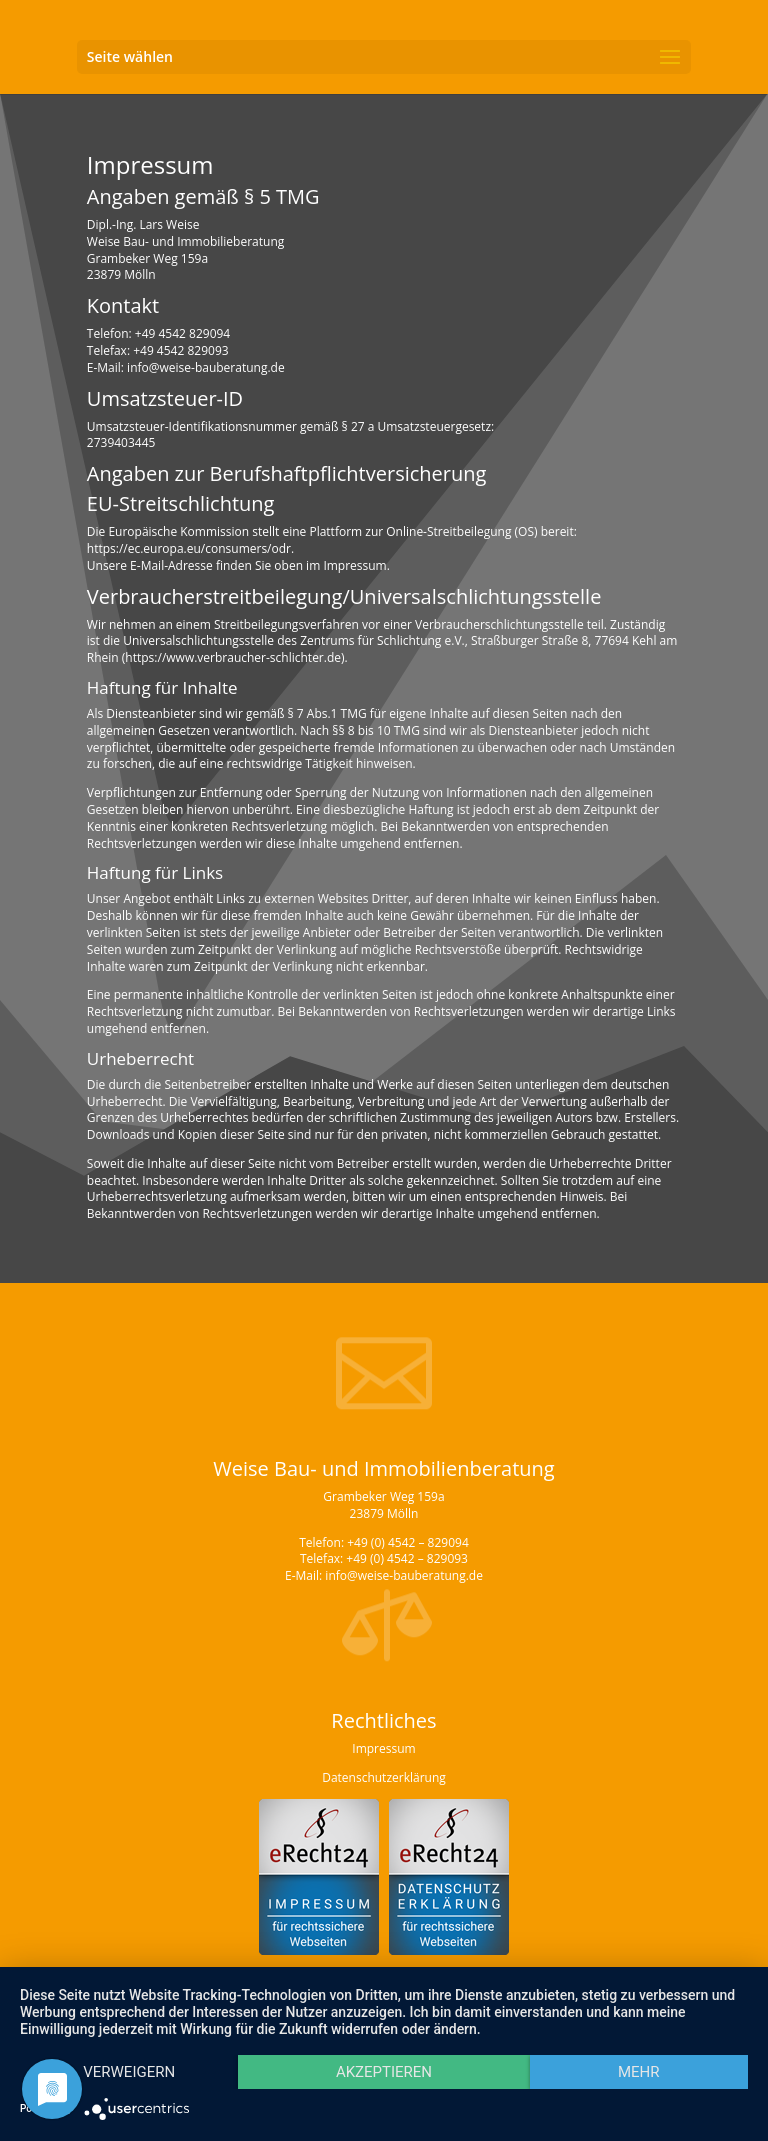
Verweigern (129, 2072)
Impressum (383, 1748)
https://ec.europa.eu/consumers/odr (189, 548)
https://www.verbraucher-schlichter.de (233, 657)
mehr (639, 2072)
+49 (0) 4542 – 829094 (408, 1542)
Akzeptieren (384, 2072)
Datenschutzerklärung (384, 1777)
